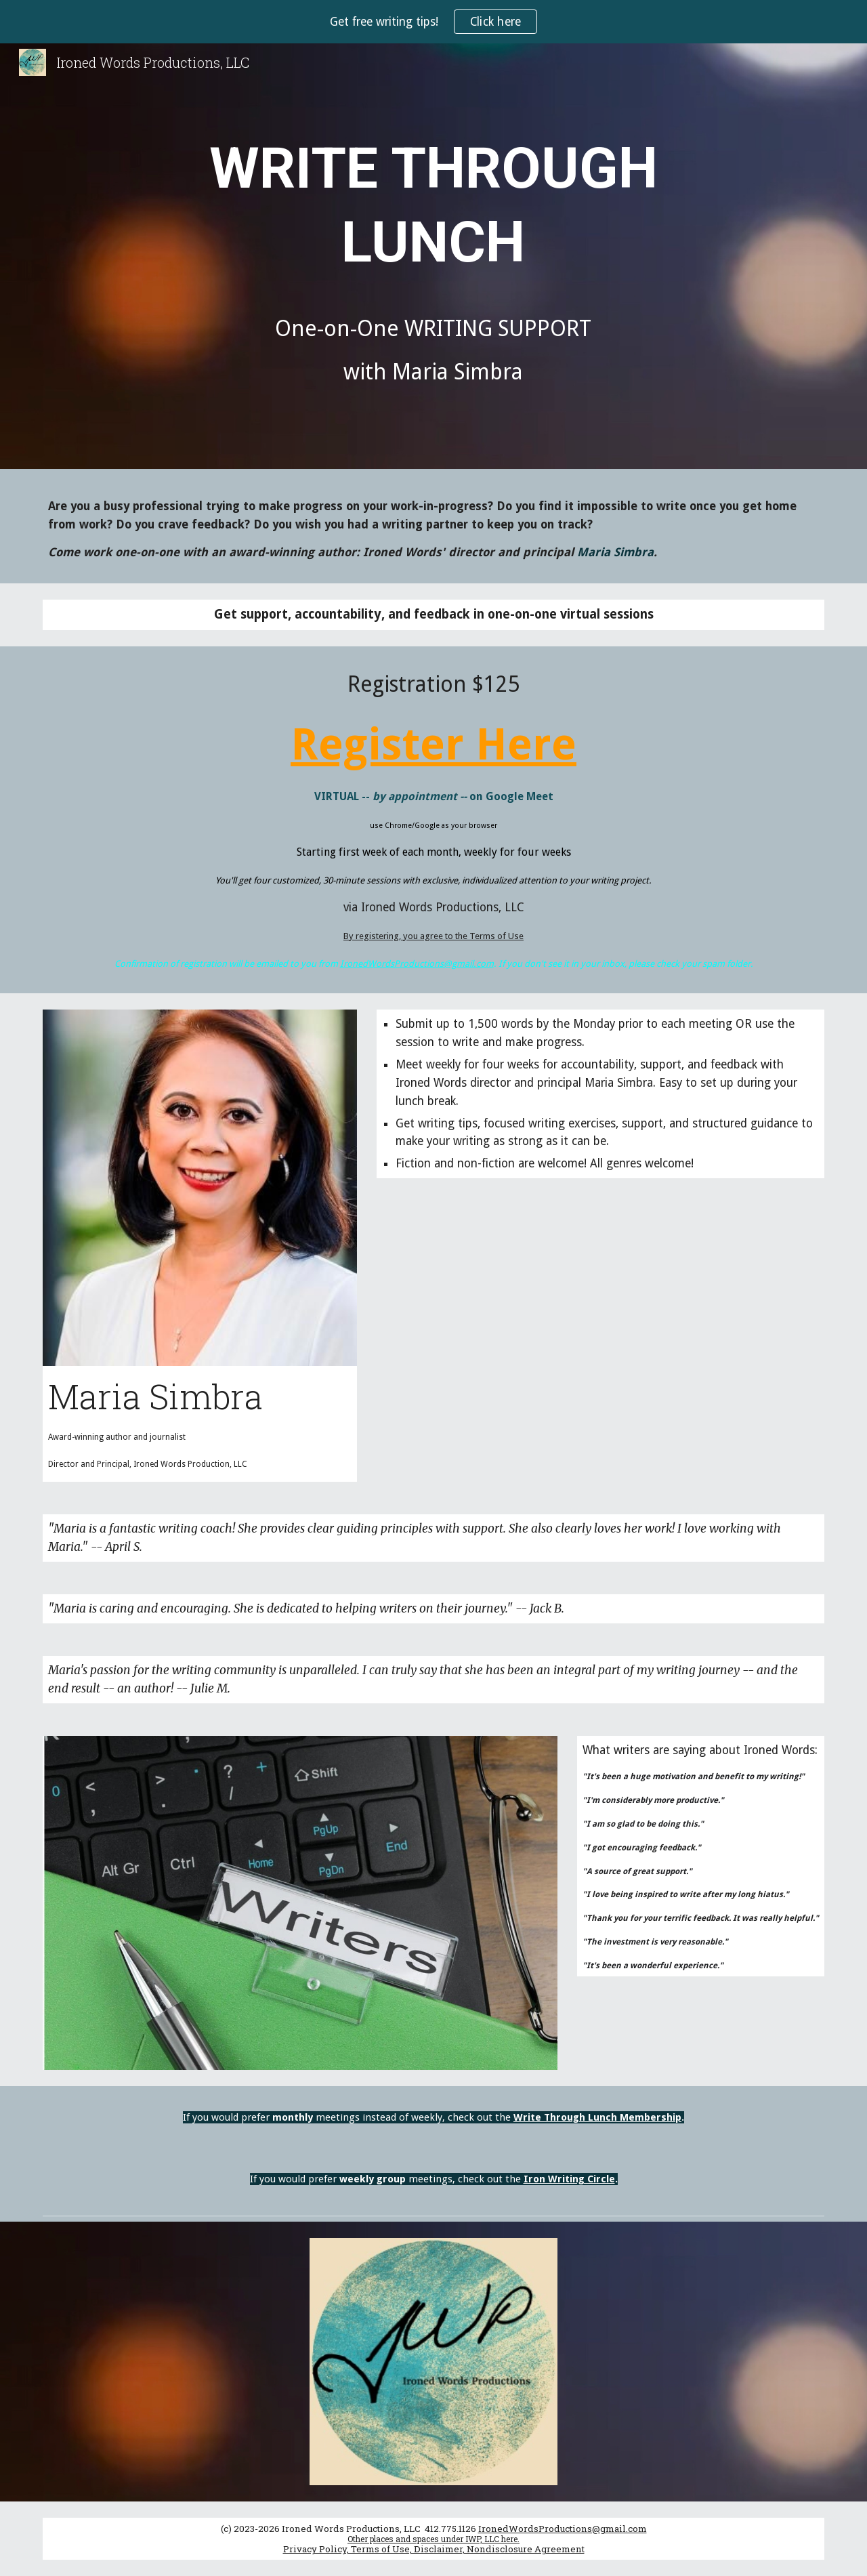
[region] (433, 21)
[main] (433, 259)
